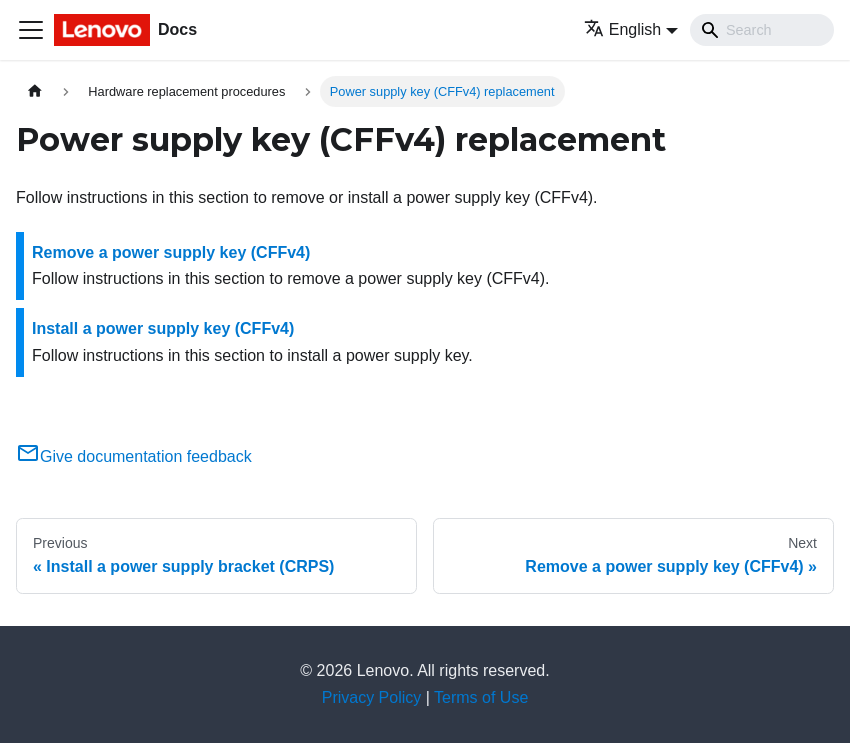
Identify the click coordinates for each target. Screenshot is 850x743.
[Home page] (35, 91)
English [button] (622, 29)
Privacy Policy (372, 697)
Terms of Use (481, 697)
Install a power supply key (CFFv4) (163, 328)
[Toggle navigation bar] (31, 30)
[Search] (762, 30)
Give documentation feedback (134, 456)
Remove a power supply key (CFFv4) (171, 252)
